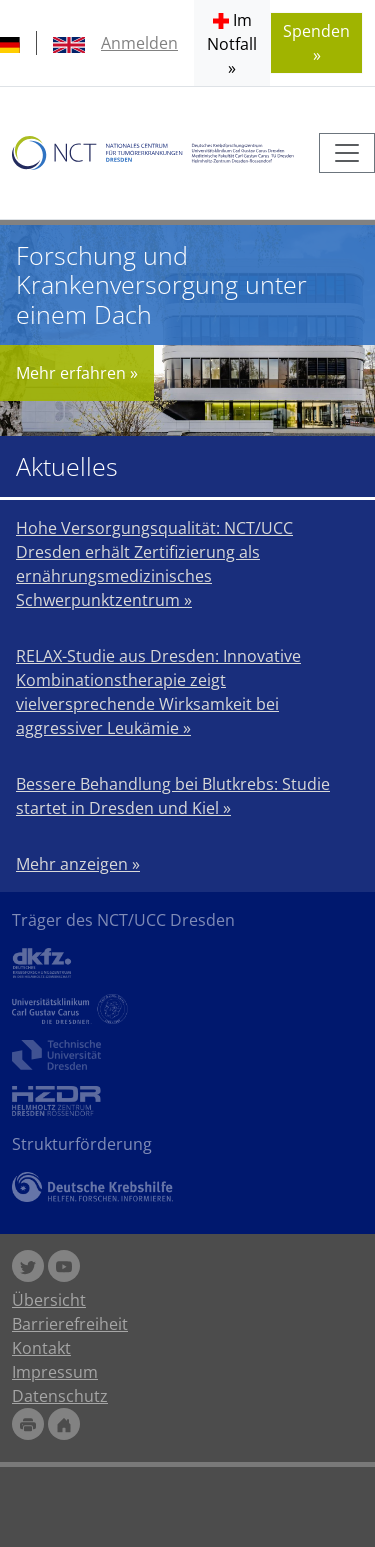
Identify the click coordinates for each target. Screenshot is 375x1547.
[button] (232, 43)
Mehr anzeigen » (78, 864)
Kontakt (41, 1348)
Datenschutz (60, 1396)
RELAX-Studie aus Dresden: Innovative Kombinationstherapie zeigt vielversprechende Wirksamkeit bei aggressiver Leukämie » (158, 692)
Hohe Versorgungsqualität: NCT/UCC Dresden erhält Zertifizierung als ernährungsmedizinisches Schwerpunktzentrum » (154, 564)
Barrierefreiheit (70, 1324)
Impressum (55, 1372)
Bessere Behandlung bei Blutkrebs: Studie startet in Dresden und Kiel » (173, 796)
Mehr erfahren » (77, 373)
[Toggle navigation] (347, 153)
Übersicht (49, 1300)
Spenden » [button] (316, 43)
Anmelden (139, 43)
